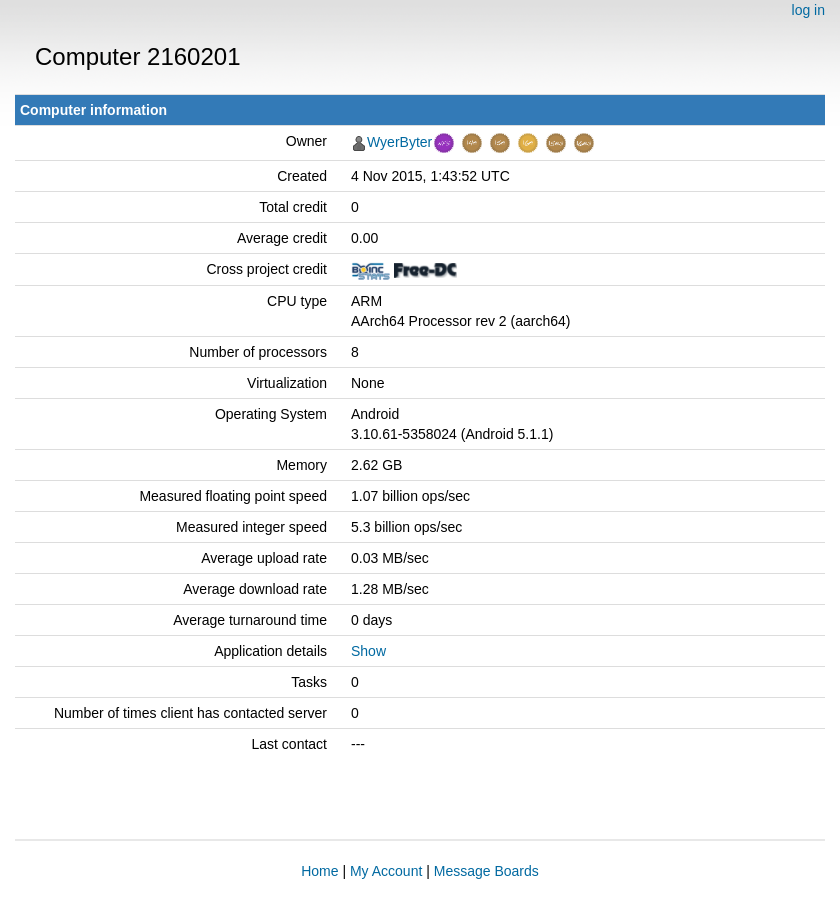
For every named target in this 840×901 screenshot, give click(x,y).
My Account (386, 871)
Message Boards (486, 871)
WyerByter (399, 142)
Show (368, 651)
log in (808, 10)
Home (319, 871)
